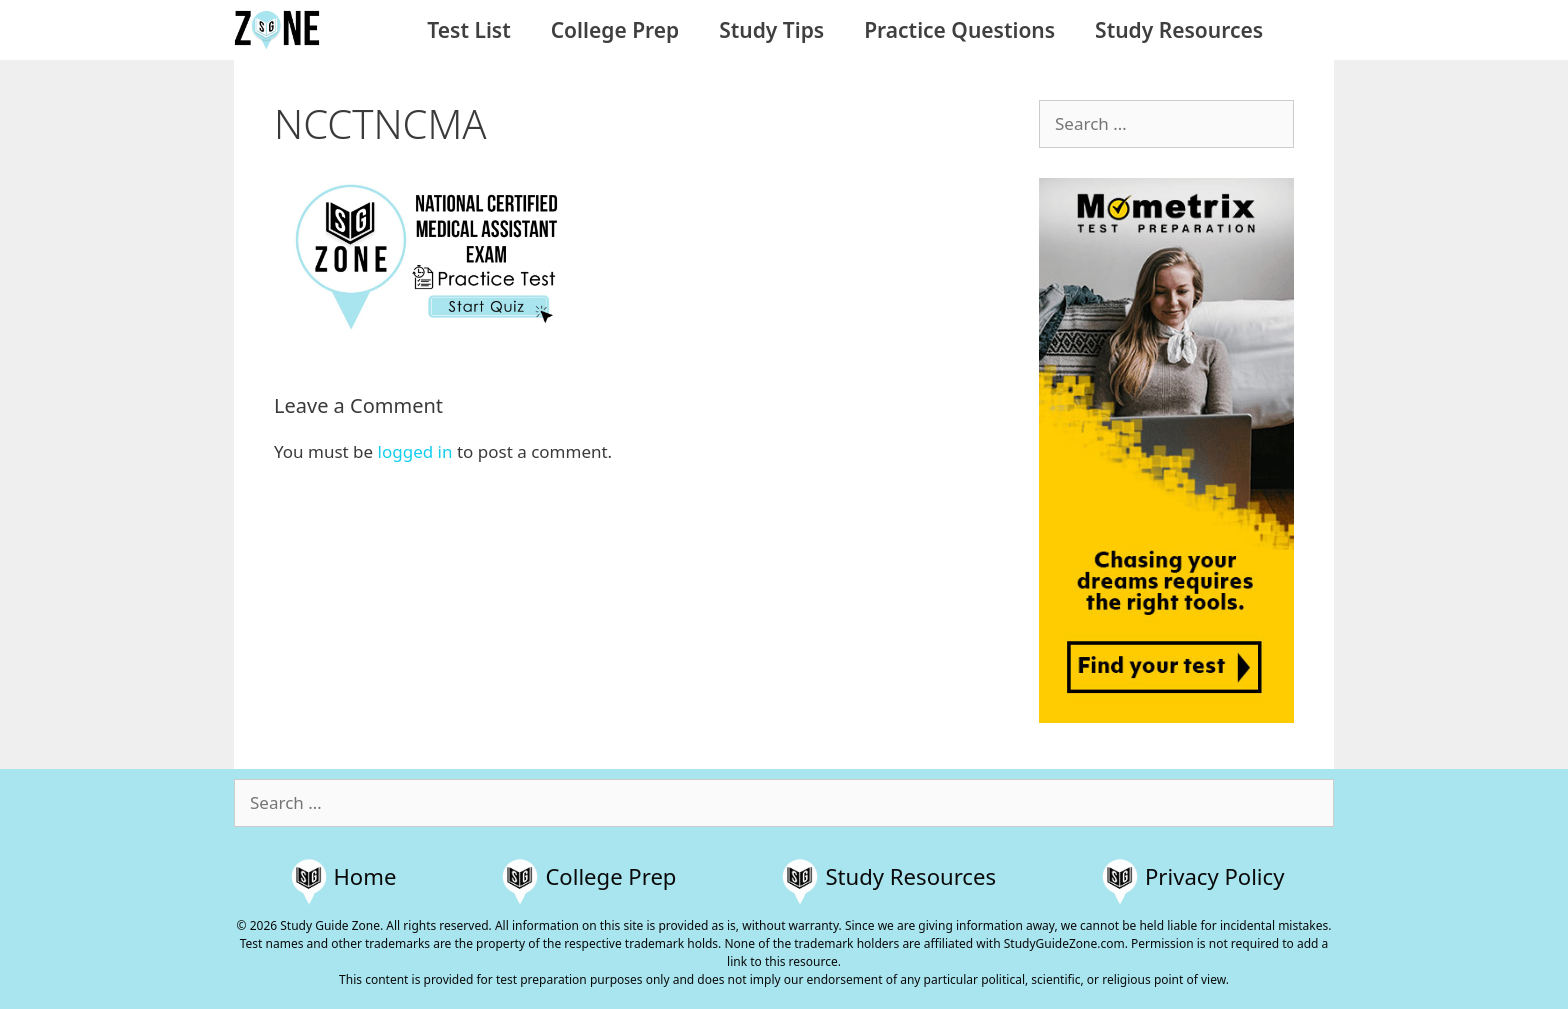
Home (365, 876)
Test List (468, 30)
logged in (415, 451)
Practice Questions (959, 30)
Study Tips (771, 30)
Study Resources (1179, 30)
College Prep (615, 30)
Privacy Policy (1214, 876)
